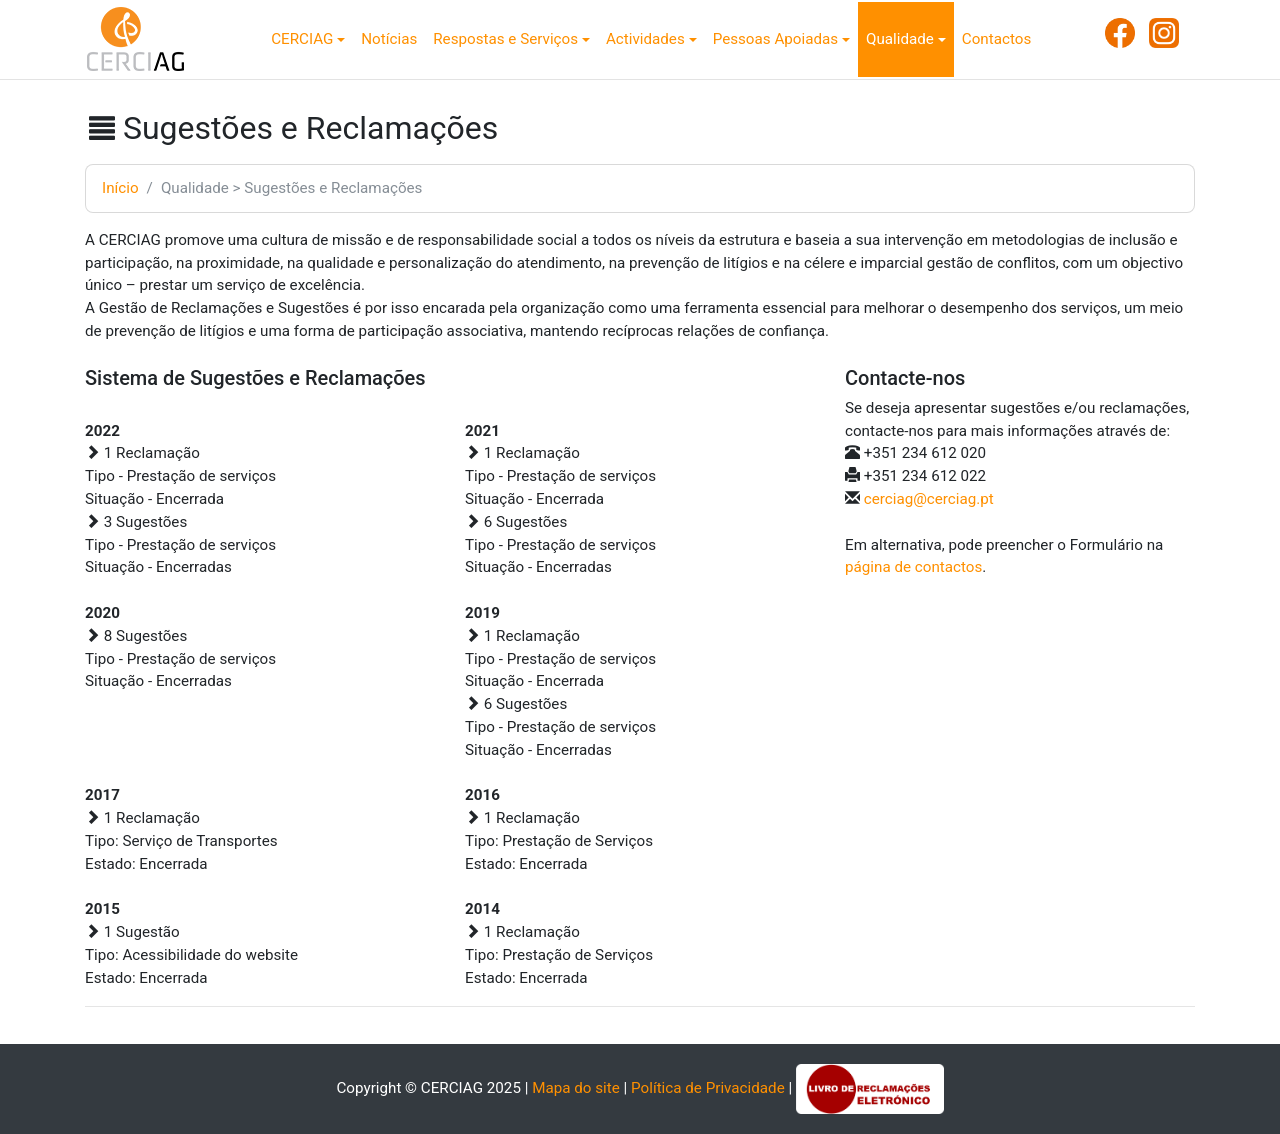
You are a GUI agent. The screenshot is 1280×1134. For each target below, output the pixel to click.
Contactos (996, 39)
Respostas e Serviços (505, 39)
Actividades (645, 39)
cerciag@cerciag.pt (929, 499)
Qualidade (900, 39)
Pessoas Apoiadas (775, 39)
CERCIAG (302, 39)
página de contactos (913, 567)
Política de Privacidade (708, 1088)
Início (120, 188)
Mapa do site (576, 1088)
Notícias (389, 39)
